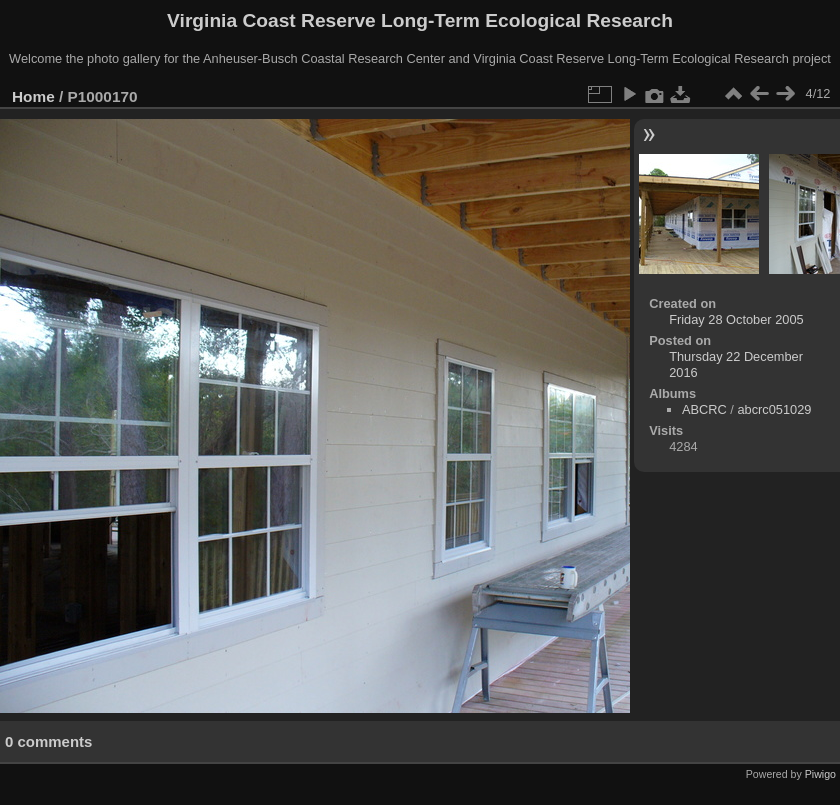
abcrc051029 (774, 409)
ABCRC (704, 409)
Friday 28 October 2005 (736, 319)
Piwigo (820, 774)
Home (33, 96)
